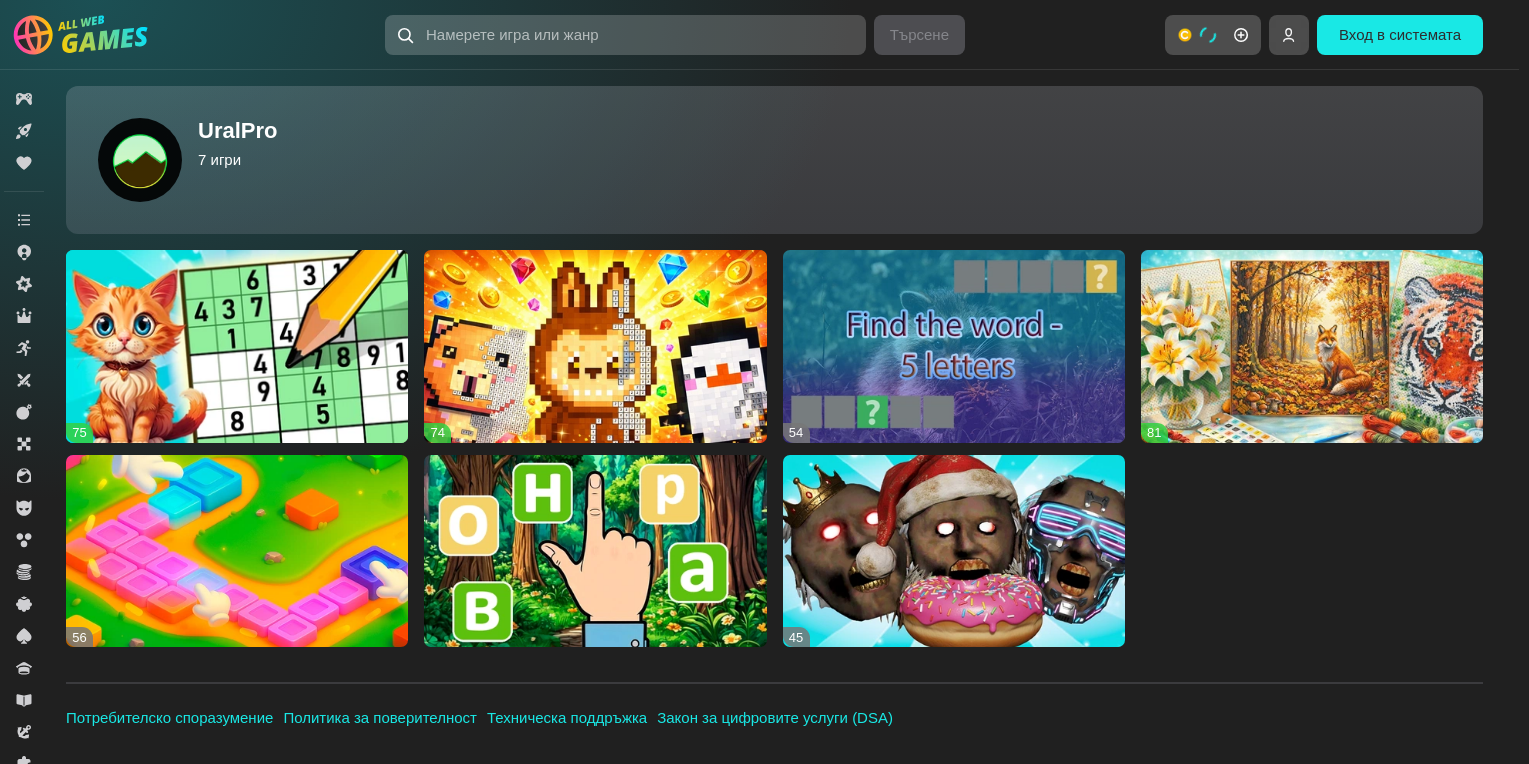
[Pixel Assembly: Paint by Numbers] (595, 346)
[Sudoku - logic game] (237, 346)
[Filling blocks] (237, 551)
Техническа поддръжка (567, 717)
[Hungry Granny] (954, 551)
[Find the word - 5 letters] (954, 346)
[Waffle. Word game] (595, 551)
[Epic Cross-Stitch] (1312, 346)
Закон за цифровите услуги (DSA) (775, 717)
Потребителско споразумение (169, 717)
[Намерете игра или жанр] (625, 35)
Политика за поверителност (380, 717)
